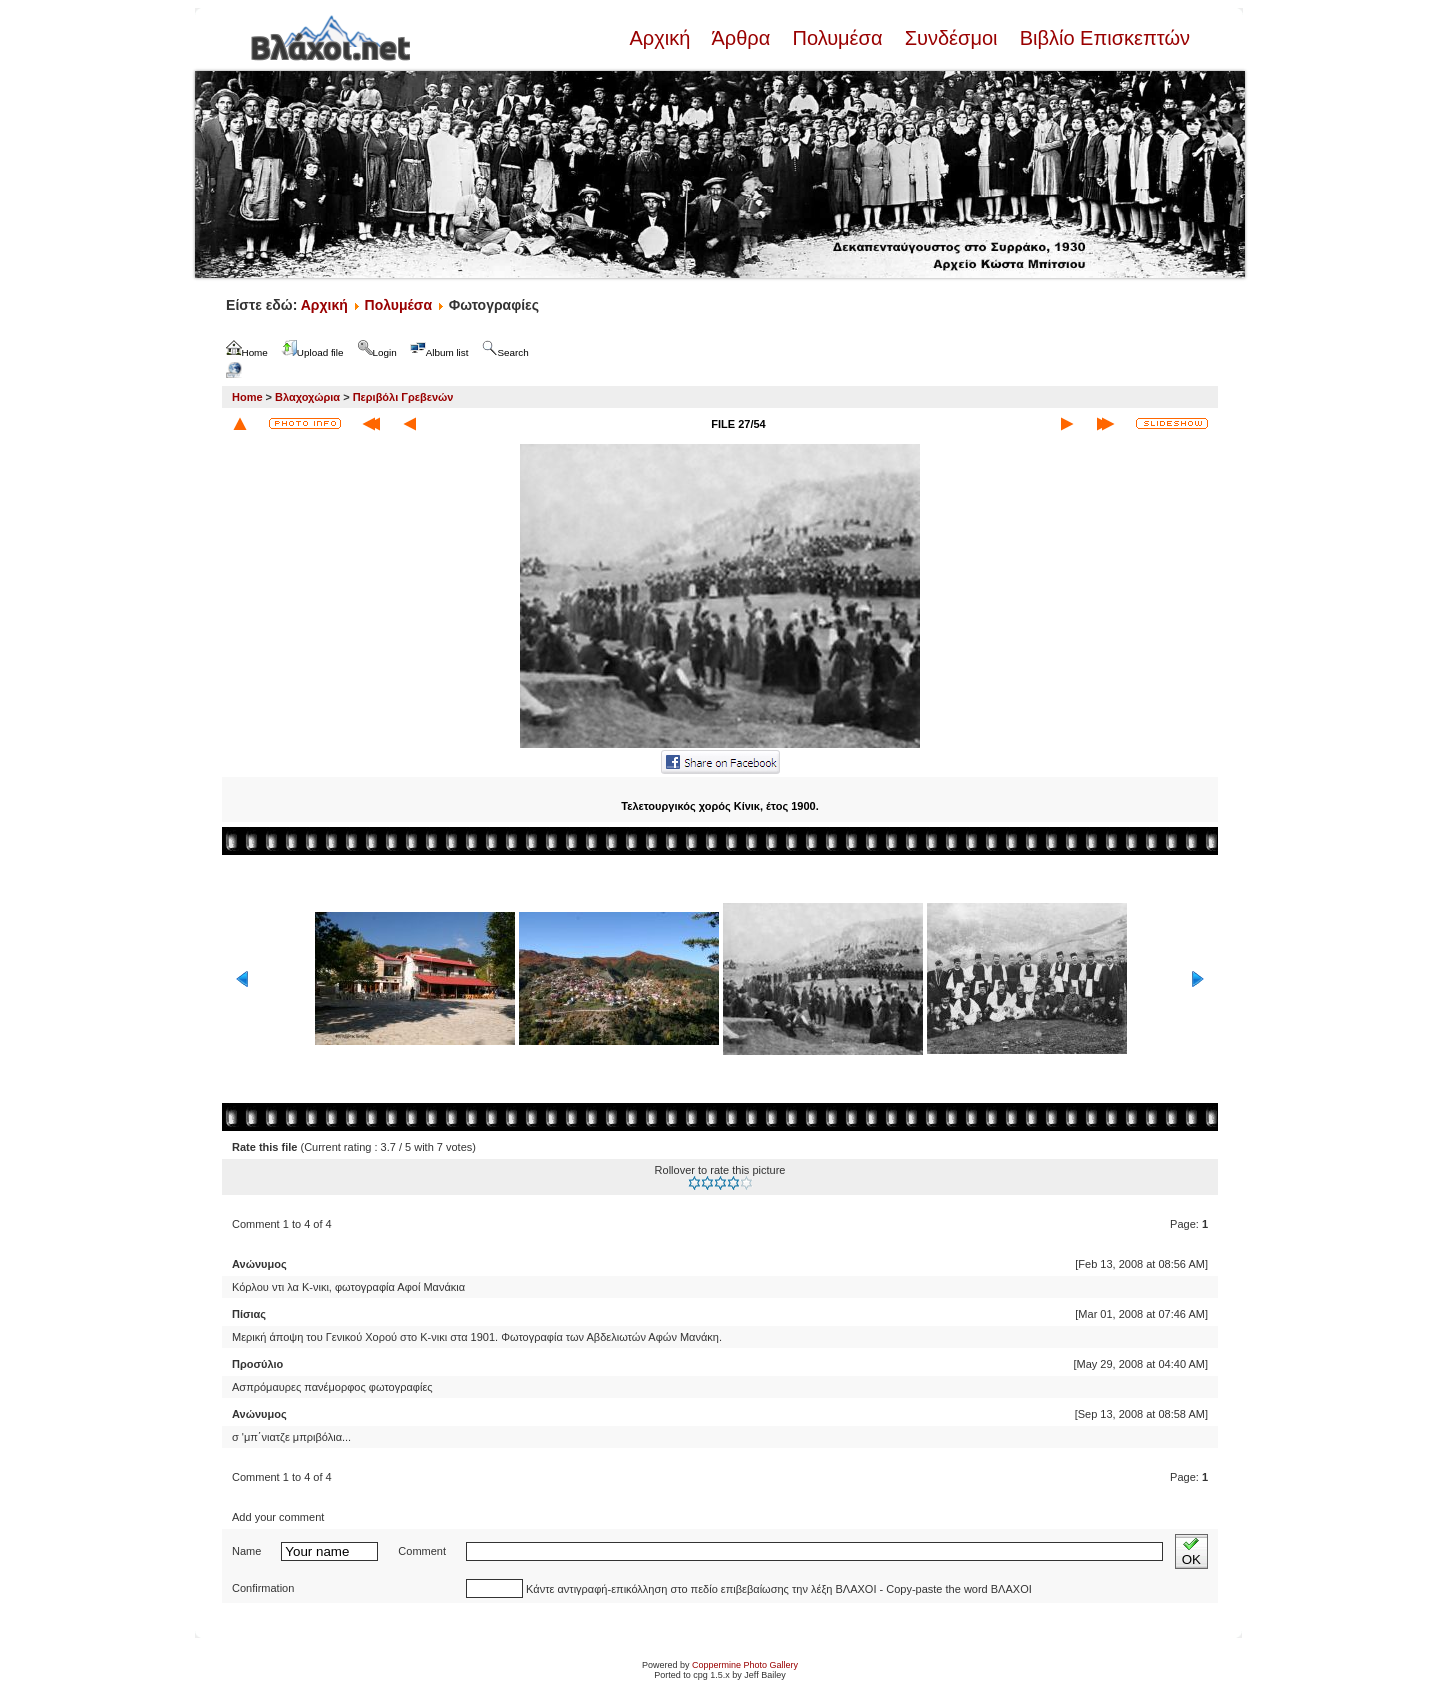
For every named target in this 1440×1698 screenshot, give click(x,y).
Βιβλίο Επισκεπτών (1102, 38)
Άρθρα (741, 38)
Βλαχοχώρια (307, 397)
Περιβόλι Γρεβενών (403, 397)
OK (1191, 1551)
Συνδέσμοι (951, 38)
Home (247, 397)
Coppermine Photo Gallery (745, 1665)
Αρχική (662, 38)
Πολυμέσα (837, 38)
